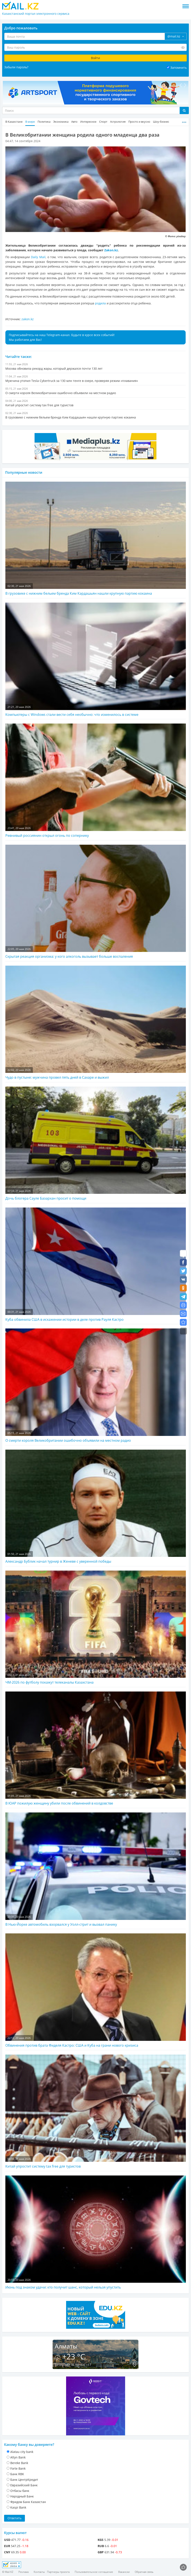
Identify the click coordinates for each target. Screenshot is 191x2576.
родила (100, 303)
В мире (30, 122)
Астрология (118, 122)
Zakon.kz (111, 250)
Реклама (23, 2572)
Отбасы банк (19, 2491)
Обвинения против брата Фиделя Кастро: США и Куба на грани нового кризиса (95, 1990)
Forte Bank (18, 2468)
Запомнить (178, 68)
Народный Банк (22, 2496)
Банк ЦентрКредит (24, 2480)
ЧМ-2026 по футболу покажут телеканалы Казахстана (95, 1628)
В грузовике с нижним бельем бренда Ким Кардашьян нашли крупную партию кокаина (95, 539)
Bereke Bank (19, 2463)
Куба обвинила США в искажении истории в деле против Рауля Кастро (95, 1265)
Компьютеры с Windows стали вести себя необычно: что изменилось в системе (95, 660)
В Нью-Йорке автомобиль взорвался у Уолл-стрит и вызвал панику (95, 1869)
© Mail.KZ (7, 2572)
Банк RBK (17, 2474)
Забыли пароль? (16, 67)
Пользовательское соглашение (94, 2572)
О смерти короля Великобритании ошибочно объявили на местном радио (95, 1385)
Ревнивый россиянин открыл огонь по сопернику (95, 781)
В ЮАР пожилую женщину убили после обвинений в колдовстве (95, 1749)
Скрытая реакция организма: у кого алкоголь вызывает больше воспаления (95, 902)
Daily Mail (38, 257)
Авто (74, 122)
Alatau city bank (21, 2452)
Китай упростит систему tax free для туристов (95, 2112)
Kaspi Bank (18, 2507)
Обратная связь (144, 2572)
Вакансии (124, 2572)
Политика (44, 122)
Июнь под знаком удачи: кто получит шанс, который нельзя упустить (95, 2232)
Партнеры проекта (58, 2572)
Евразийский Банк (24, 2485)
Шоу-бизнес (161, 122)
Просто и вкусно (139, 122)
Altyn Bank (18, 2457)
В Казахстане (14, 122)
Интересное (88, 122)
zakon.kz (27, 319)
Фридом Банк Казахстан (28, 2502)
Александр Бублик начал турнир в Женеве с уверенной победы (95, 1507)
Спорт (103, 122)
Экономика (60, 122)
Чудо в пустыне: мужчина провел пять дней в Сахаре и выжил (95, 1023)
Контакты (39, 2572)
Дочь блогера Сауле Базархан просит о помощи (95, 1144)
